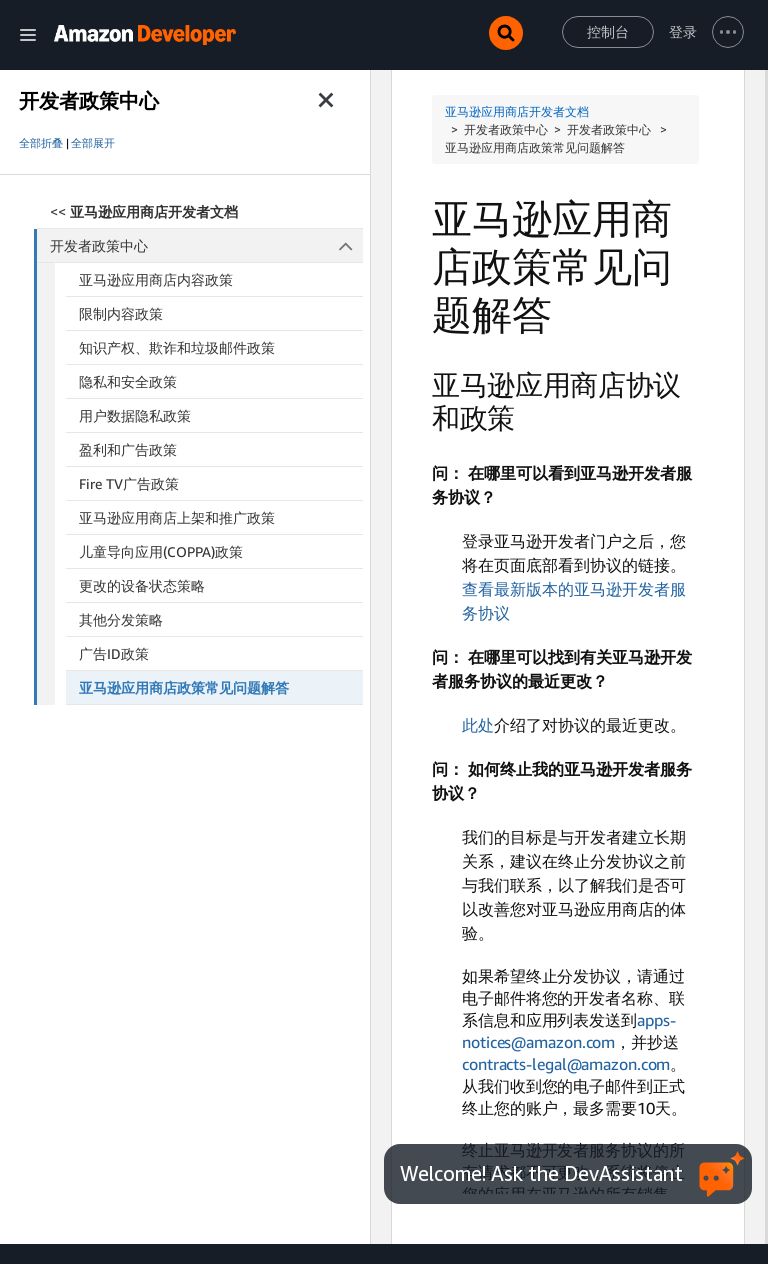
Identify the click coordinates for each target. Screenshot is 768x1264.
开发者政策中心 (207, 245)
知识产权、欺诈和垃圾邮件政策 (177, 347)
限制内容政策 (121, 313)
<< (144, 211)
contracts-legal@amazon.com (566, 1064)
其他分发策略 (121, 619)
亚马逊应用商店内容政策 (156, 279)
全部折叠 (41, 143)
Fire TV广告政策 (129, 483)
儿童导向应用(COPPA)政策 (161, 551)
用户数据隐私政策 (135, 415)
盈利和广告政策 (128, 449)
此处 (478, 725)
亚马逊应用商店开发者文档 (517, 111)
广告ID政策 (114, 653)
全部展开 (93, 143)
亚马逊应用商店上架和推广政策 (177, 517)
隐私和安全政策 (128, 381)
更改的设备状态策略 (142, 585)
